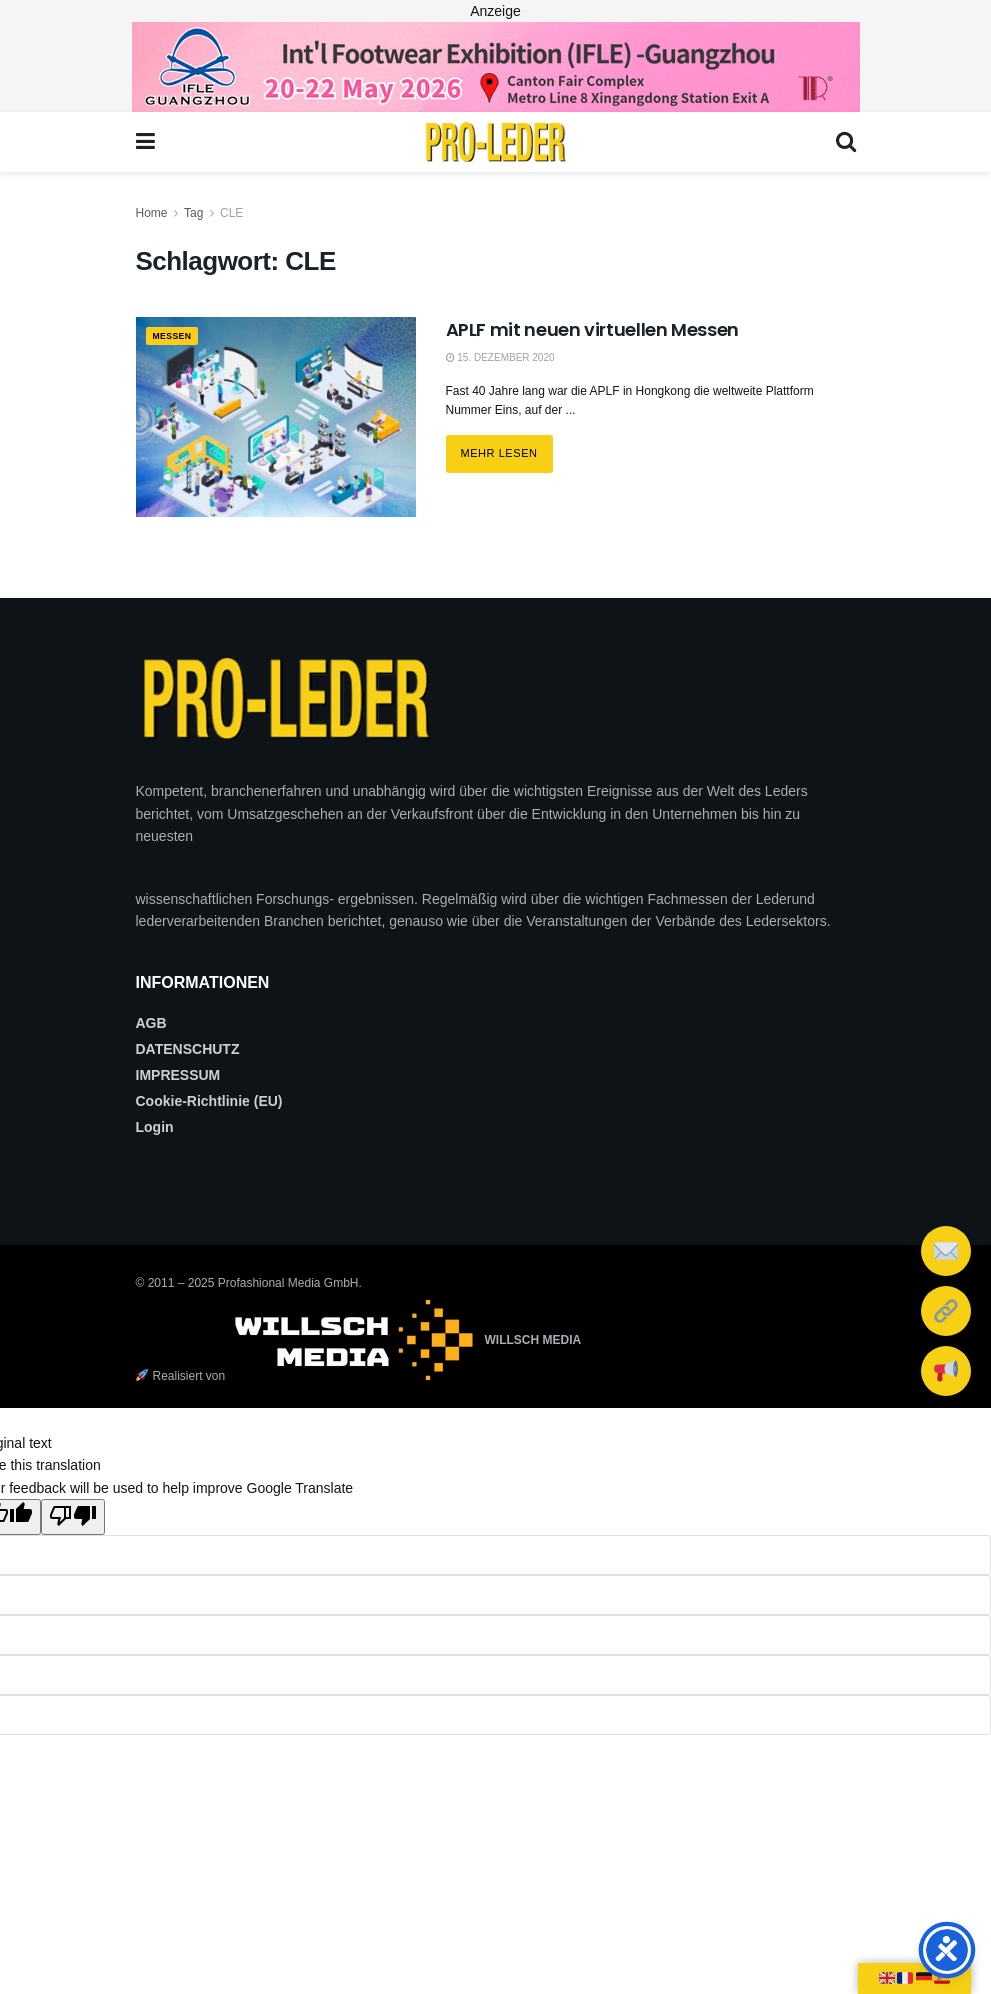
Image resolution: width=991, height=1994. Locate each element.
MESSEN (178, 337)
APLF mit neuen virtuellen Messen (592, 329)
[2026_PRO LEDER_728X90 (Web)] (496, 66)
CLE (231, 213)
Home (152, 213)
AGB (151, 1023)
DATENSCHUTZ (188, 1049)
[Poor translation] (73, 1517)
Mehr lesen (507, 447)
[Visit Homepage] (495, 142)
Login (155, 1127)
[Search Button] (846, 142)
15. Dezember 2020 (500, 357)
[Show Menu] (145, 142)
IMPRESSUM (178, 1075)
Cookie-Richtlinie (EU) (209, 1101)
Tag (193, 213)
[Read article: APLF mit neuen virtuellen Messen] (276, 417)
